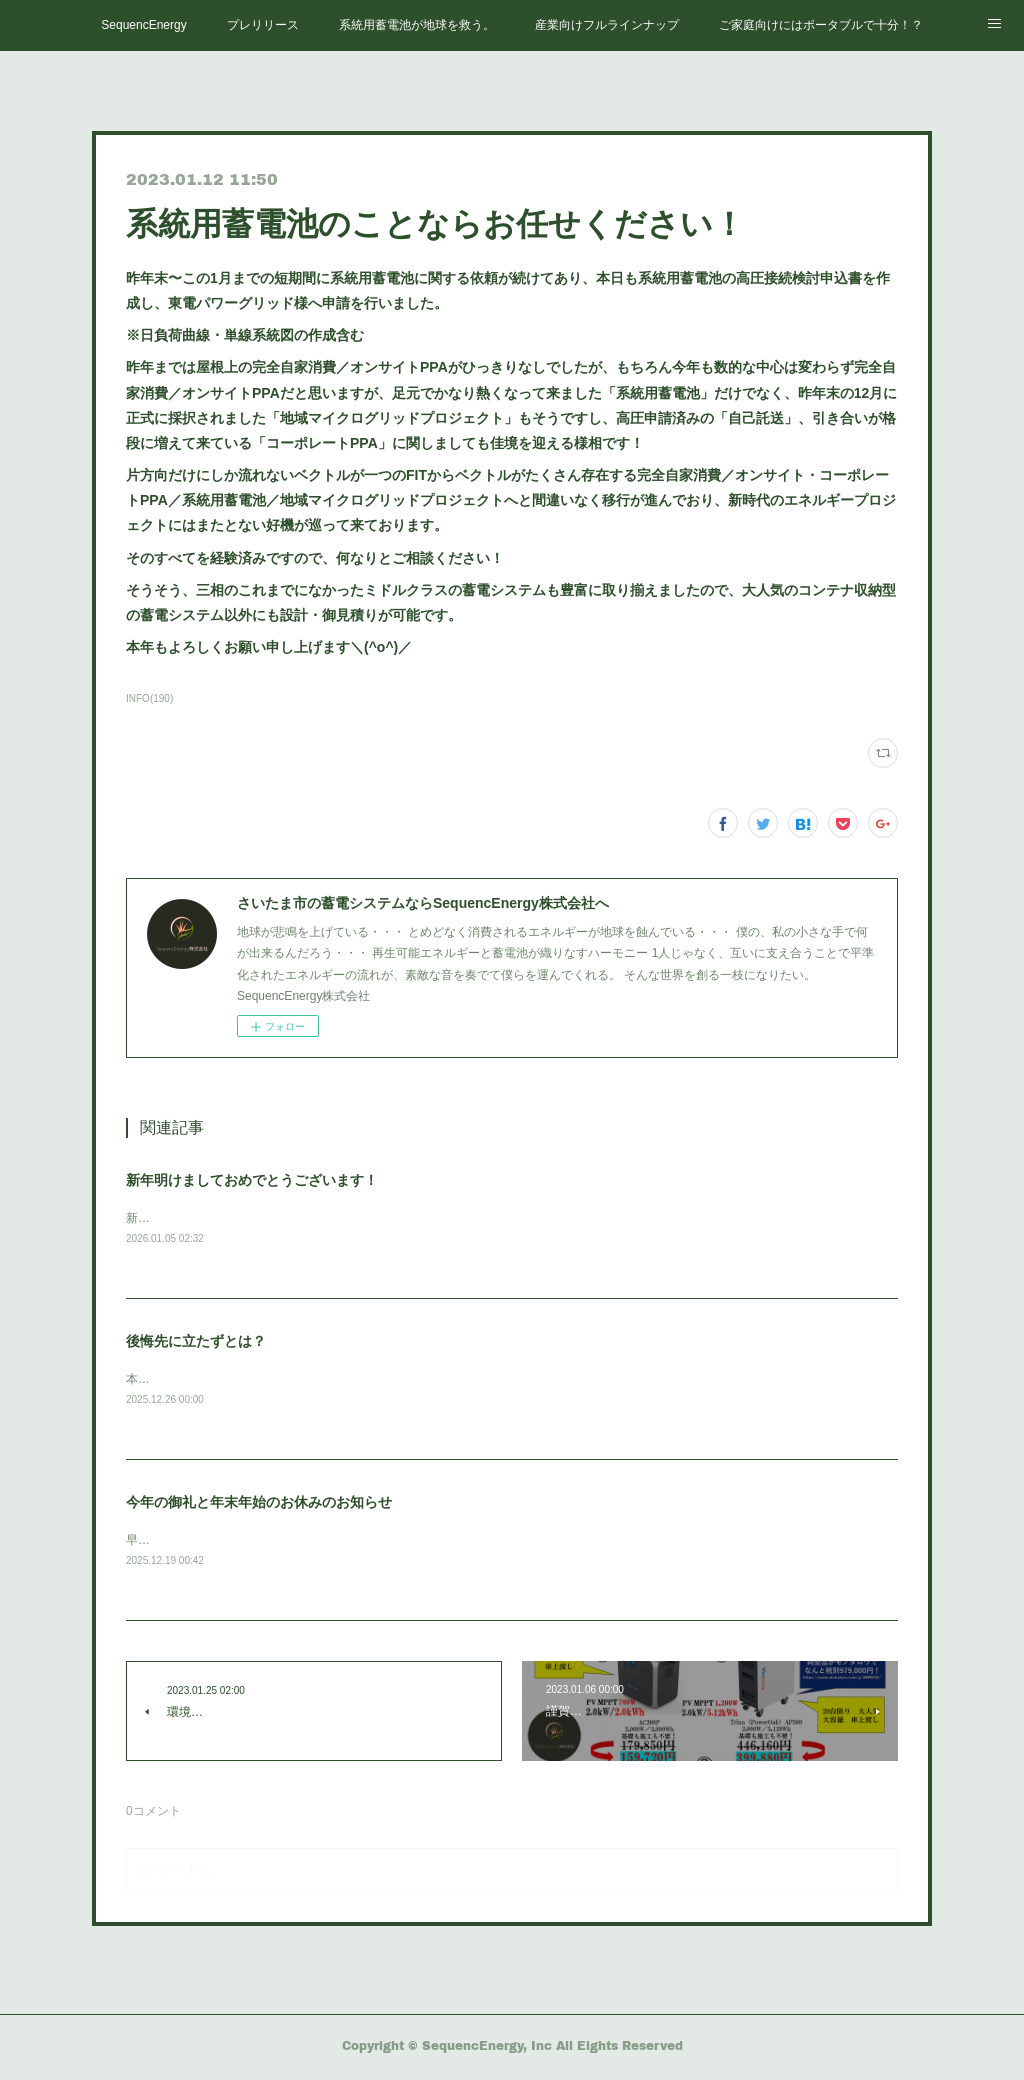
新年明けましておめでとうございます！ (252, 1180)
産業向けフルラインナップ (607, 25)
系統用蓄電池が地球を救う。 (417, 25)
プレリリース (263, 25)
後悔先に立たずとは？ (196, 1343)
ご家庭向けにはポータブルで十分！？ (821, 25)
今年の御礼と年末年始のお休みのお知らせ (259, 1505)
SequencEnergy (143, 25)
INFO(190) (149, 698)
